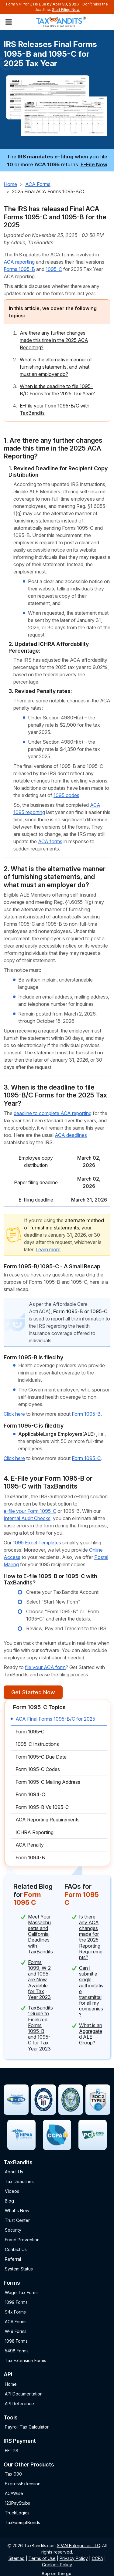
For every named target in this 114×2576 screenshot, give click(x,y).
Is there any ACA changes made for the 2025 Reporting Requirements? (90, 1937)
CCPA (97, 2558)
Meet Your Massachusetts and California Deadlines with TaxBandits (40, 1934)
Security (13, 2230)
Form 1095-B (86, 1414)
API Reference (19, 2403)
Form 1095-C (86, 1458)
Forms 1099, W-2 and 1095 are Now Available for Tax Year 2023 (39, 1979)
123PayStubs (17, 2503)
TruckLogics (17, 2512)
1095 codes (66, 795)
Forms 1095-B (19, 269)
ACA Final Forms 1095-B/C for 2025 (55, 1719)
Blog (9, 2200)
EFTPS (11, 2450)
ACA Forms (37, 184)
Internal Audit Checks (27, 1518)
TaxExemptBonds (22, 2522)
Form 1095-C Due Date (41, 1757)
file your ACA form (45, 1667)
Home (10, 184)
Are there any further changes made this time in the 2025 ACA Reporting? (54, 340)
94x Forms (15, 2311)
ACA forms (50, 841)
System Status (19, 2268)
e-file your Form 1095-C (30, 1511)
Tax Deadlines (19, 2181)
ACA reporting (19, 262)
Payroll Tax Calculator (27, 2426)
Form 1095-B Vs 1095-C (42, 1807)
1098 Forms (16, 2341)
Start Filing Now (66, 9)
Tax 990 (13, 2473)
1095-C (54, 269)
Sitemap (17, 2558)
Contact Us (16, 2249)
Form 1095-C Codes (38, 1769)
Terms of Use (42, 2558)
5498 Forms (17, 2350)
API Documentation (24, 2393)
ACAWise (14, 2493)
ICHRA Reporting (35, 1832)
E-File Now (94, 164)
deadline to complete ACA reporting (53, 1113)
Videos (12, 2191)
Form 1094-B (30, 1857)
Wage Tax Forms (22, 2292)
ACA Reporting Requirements (48, 1820)
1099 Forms (16, 2302)
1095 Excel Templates (37, 1543)
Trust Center (17, 2220)
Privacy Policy (74, 2558)
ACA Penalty (30, 1845)
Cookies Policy (57, 2564)
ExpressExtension (22, 2483)
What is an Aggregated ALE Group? (90, 2034)
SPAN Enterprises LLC (78, 2545)
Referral (13, 2259)
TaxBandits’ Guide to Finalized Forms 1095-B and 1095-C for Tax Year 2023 (40, 2028)
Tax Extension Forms (25, 2360)
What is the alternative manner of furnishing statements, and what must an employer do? (56, 367)
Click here (14, 1414)
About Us (14, 2171)
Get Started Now (33, 1692)
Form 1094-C (30, 1794)
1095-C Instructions (37, 1744)
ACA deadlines (71, 1135)
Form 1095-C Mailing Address (48, 1782)
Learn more (48, 1249)
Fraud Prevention (22, 2239)
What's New (17, 2210)
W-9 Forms (15, 2331)
